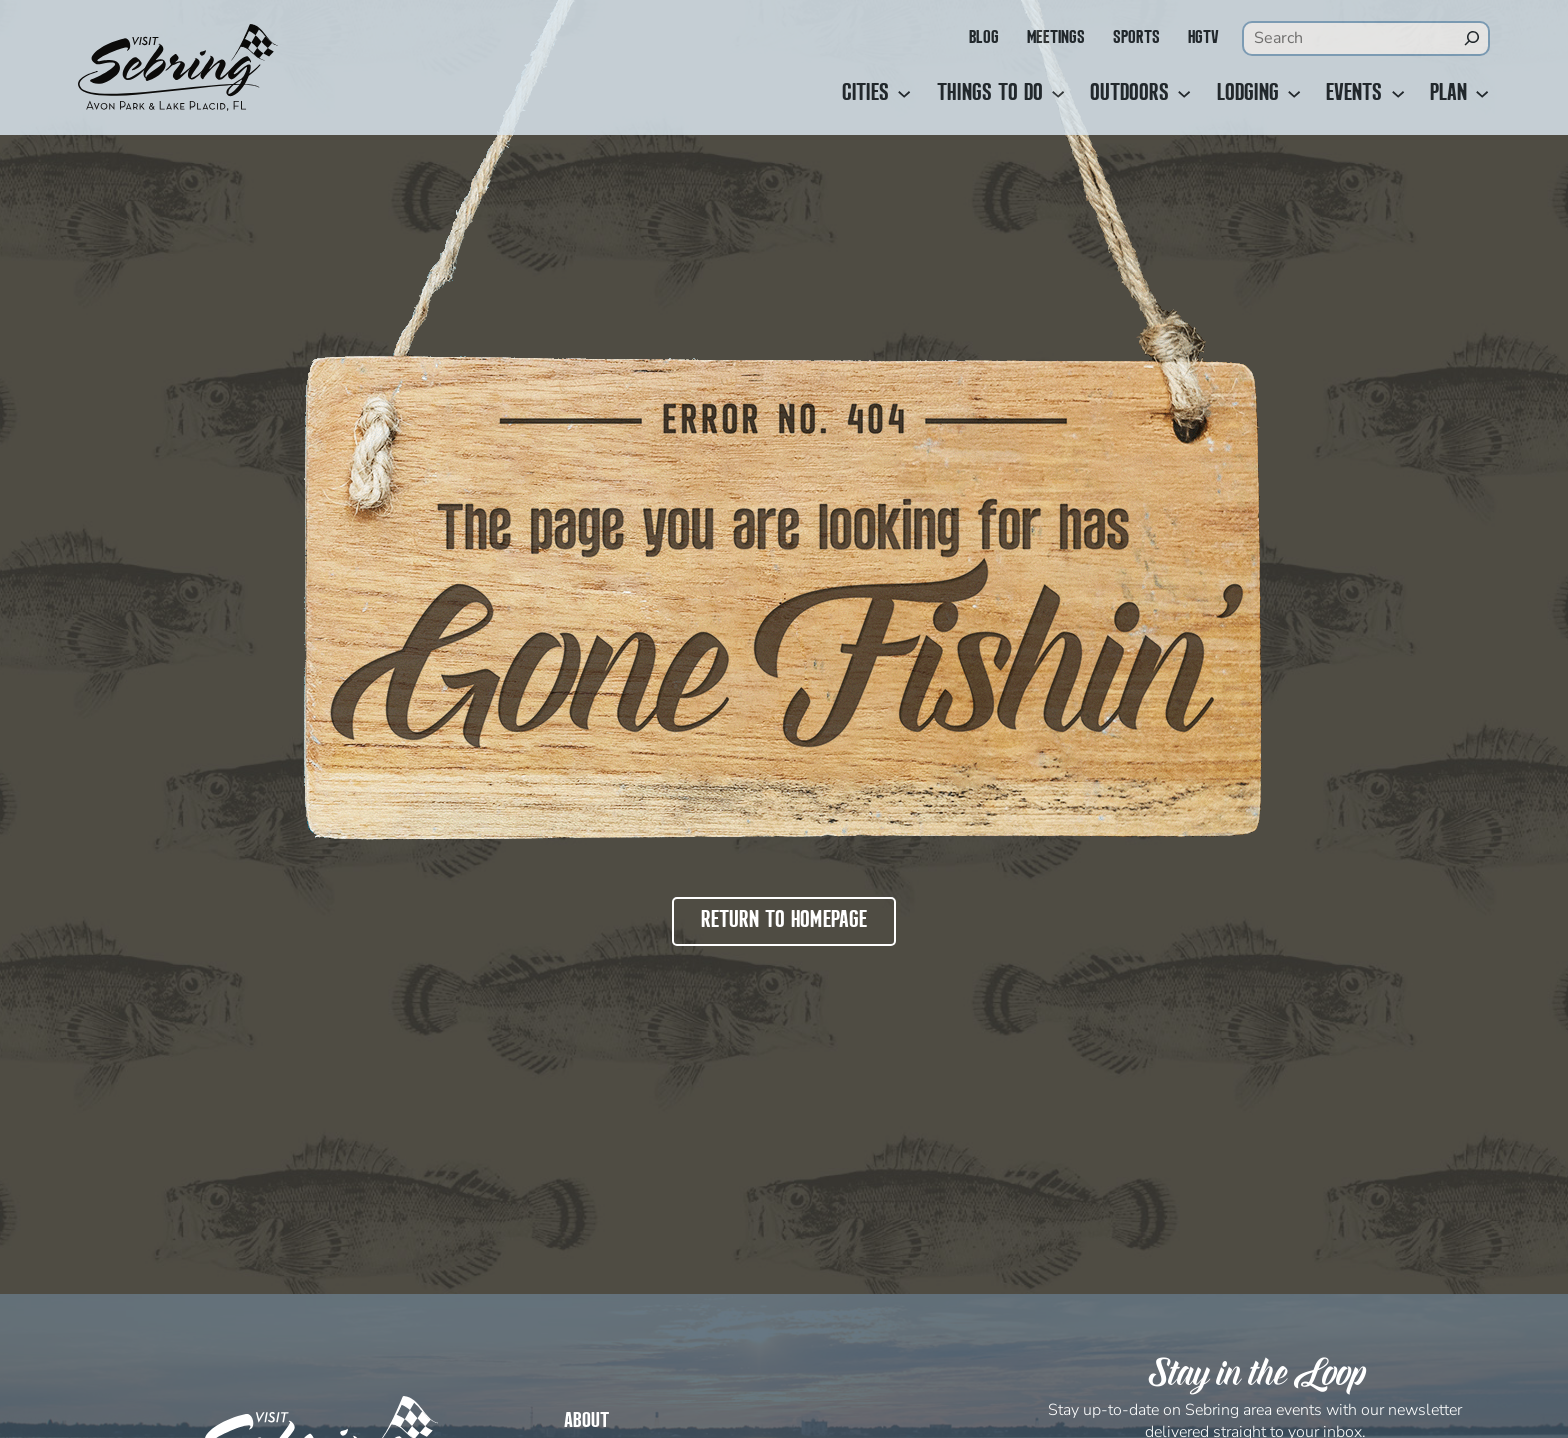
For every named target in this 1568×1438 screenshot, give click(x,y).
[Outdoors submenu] (1184, 94)
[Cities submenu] (904, 94)
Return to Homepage (784, 921)
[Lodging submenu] (1294, 94)
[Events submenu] (1398, 94)
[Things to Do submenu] (1058, 94)
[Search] (1472, 38)
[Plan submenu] (1482, 94)
